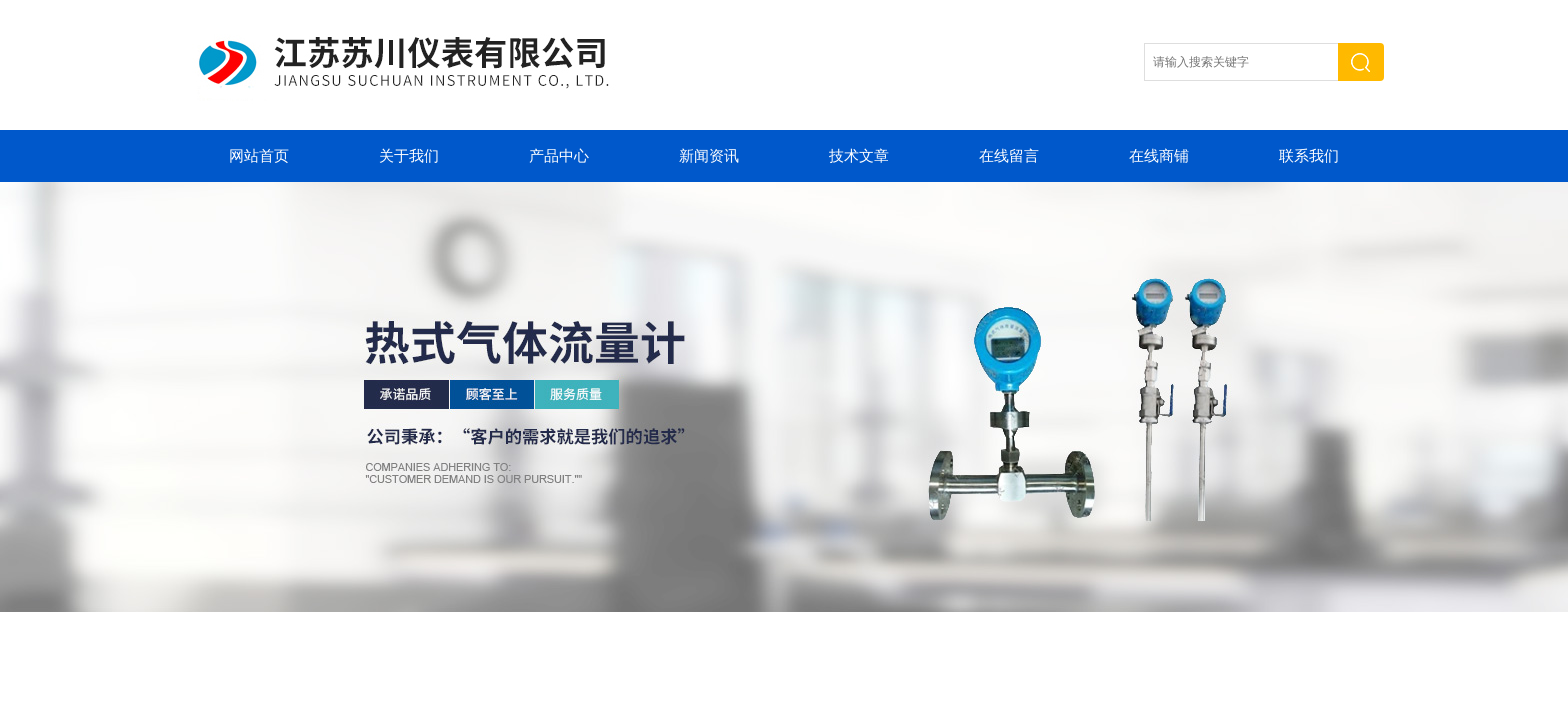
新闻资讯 (709, 156)
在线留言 (1009, 156)
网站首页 (259, 156)
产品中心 (559, 156)
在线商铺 (1159, 156)
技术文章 (859, 156)
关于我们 (409, 156)
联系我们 (1309, 156)
